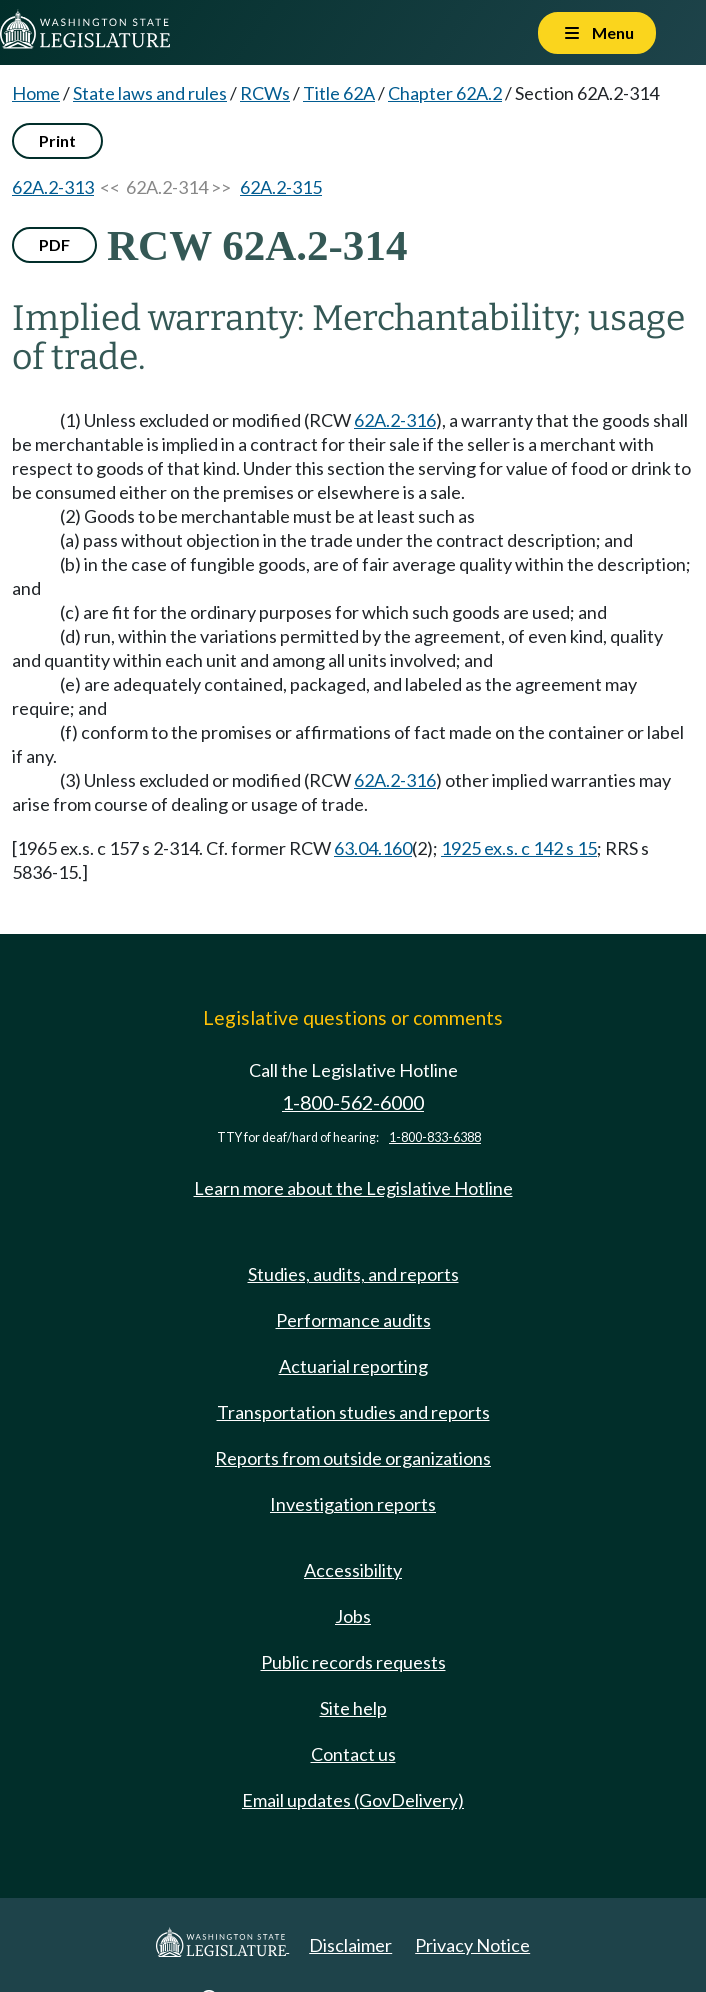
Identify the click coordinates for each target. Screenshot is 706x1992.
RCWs (265, 93)
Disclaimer (350, 1945)
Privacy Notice (472, 1945)
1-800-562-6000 (353, 1102)
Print (57, 140)
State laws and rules (150, 93)
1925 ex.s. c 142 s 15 (519, 848)
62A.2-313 (53, 187)
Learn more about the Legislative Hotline (353, 1188)
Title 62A (339, 93)
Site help (353, 1708)
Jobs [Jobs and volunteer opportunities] (353, 1616)
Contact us (353, 1754)
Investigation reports (353, 1504)
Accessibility (353, 1570)
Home (36, 93)
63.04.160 (373, 848)
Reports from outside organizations (353, 1458)
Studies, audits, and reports (353, 1274)
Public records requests (353, 1662)
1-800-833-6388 (435, 1137)
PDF (54, 244)
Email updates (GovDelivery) (353, 1800)
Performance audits (353, 1320)
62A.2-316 (395, 420)
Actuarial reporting (353, 1366)
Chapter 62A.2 (445, 93)
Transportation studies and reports (353, 1412)
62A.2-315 (281, 187)
